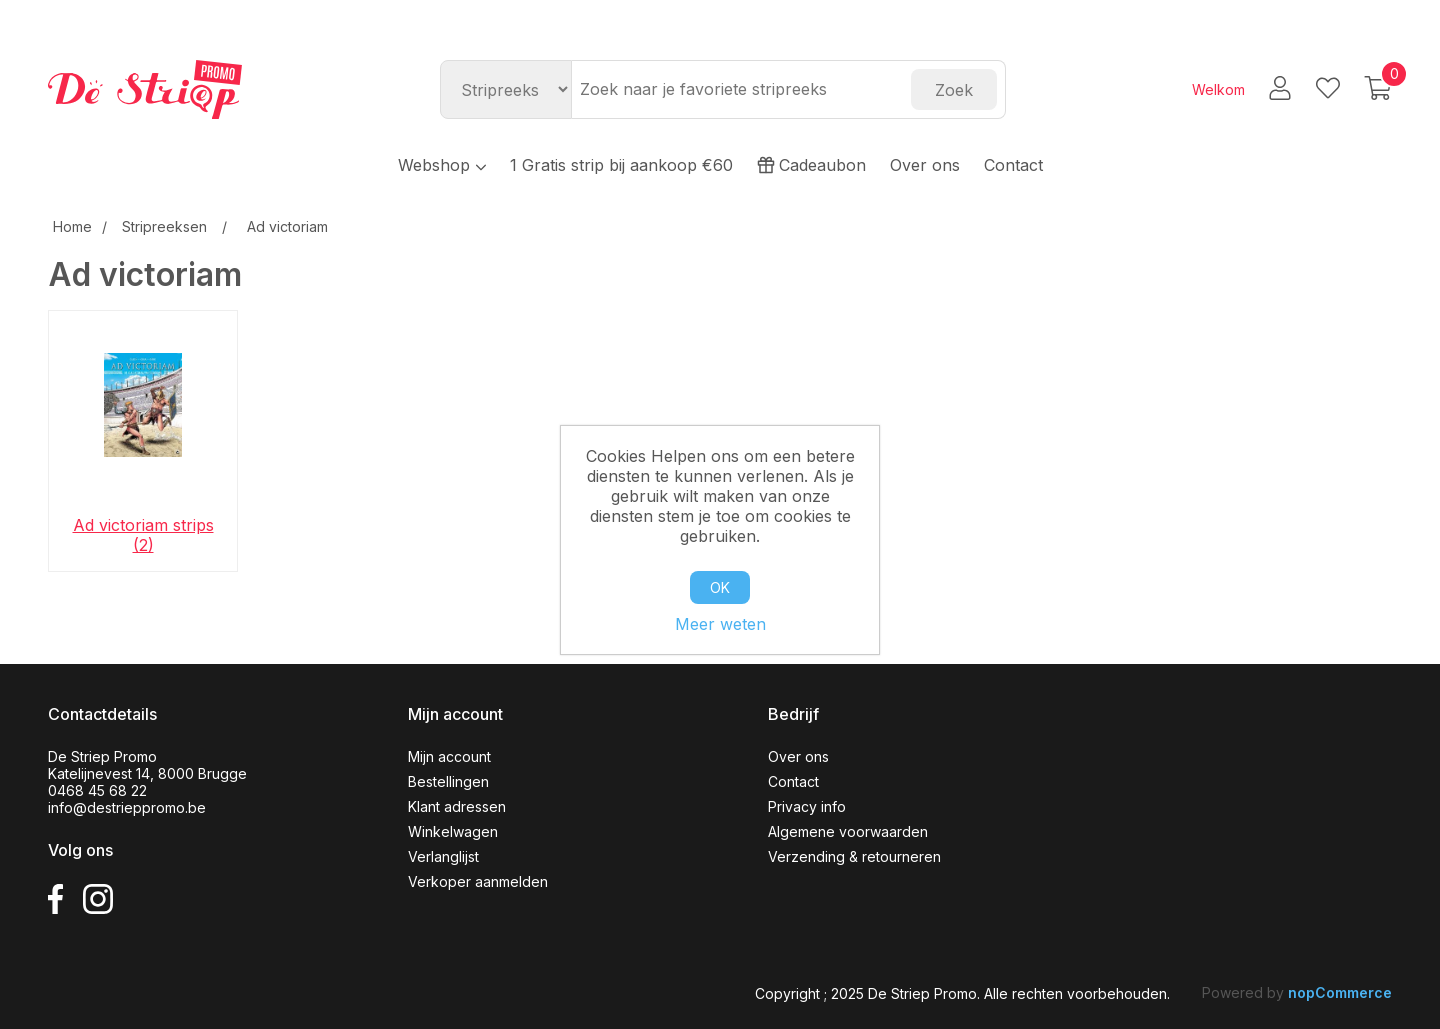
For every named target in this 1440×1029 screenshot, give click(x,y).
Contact (1013, 165)
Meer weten (720, 624)
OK (720, 587)
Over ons (925, 165)
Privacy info (807, 806)
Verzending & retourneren (854, 856)
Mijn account (449, 756)
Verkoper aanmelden (478, 881)
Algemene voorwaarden (848, 831)
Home (72, 226)
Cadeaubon (811, 165)
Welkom (1218, 89)
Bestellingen (448, 781)
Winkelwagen (453, 831)
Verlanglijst (443, 856)
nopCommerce (1340, 992)
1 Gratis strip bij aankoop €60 (621, 165)
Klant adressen (457, 806)
